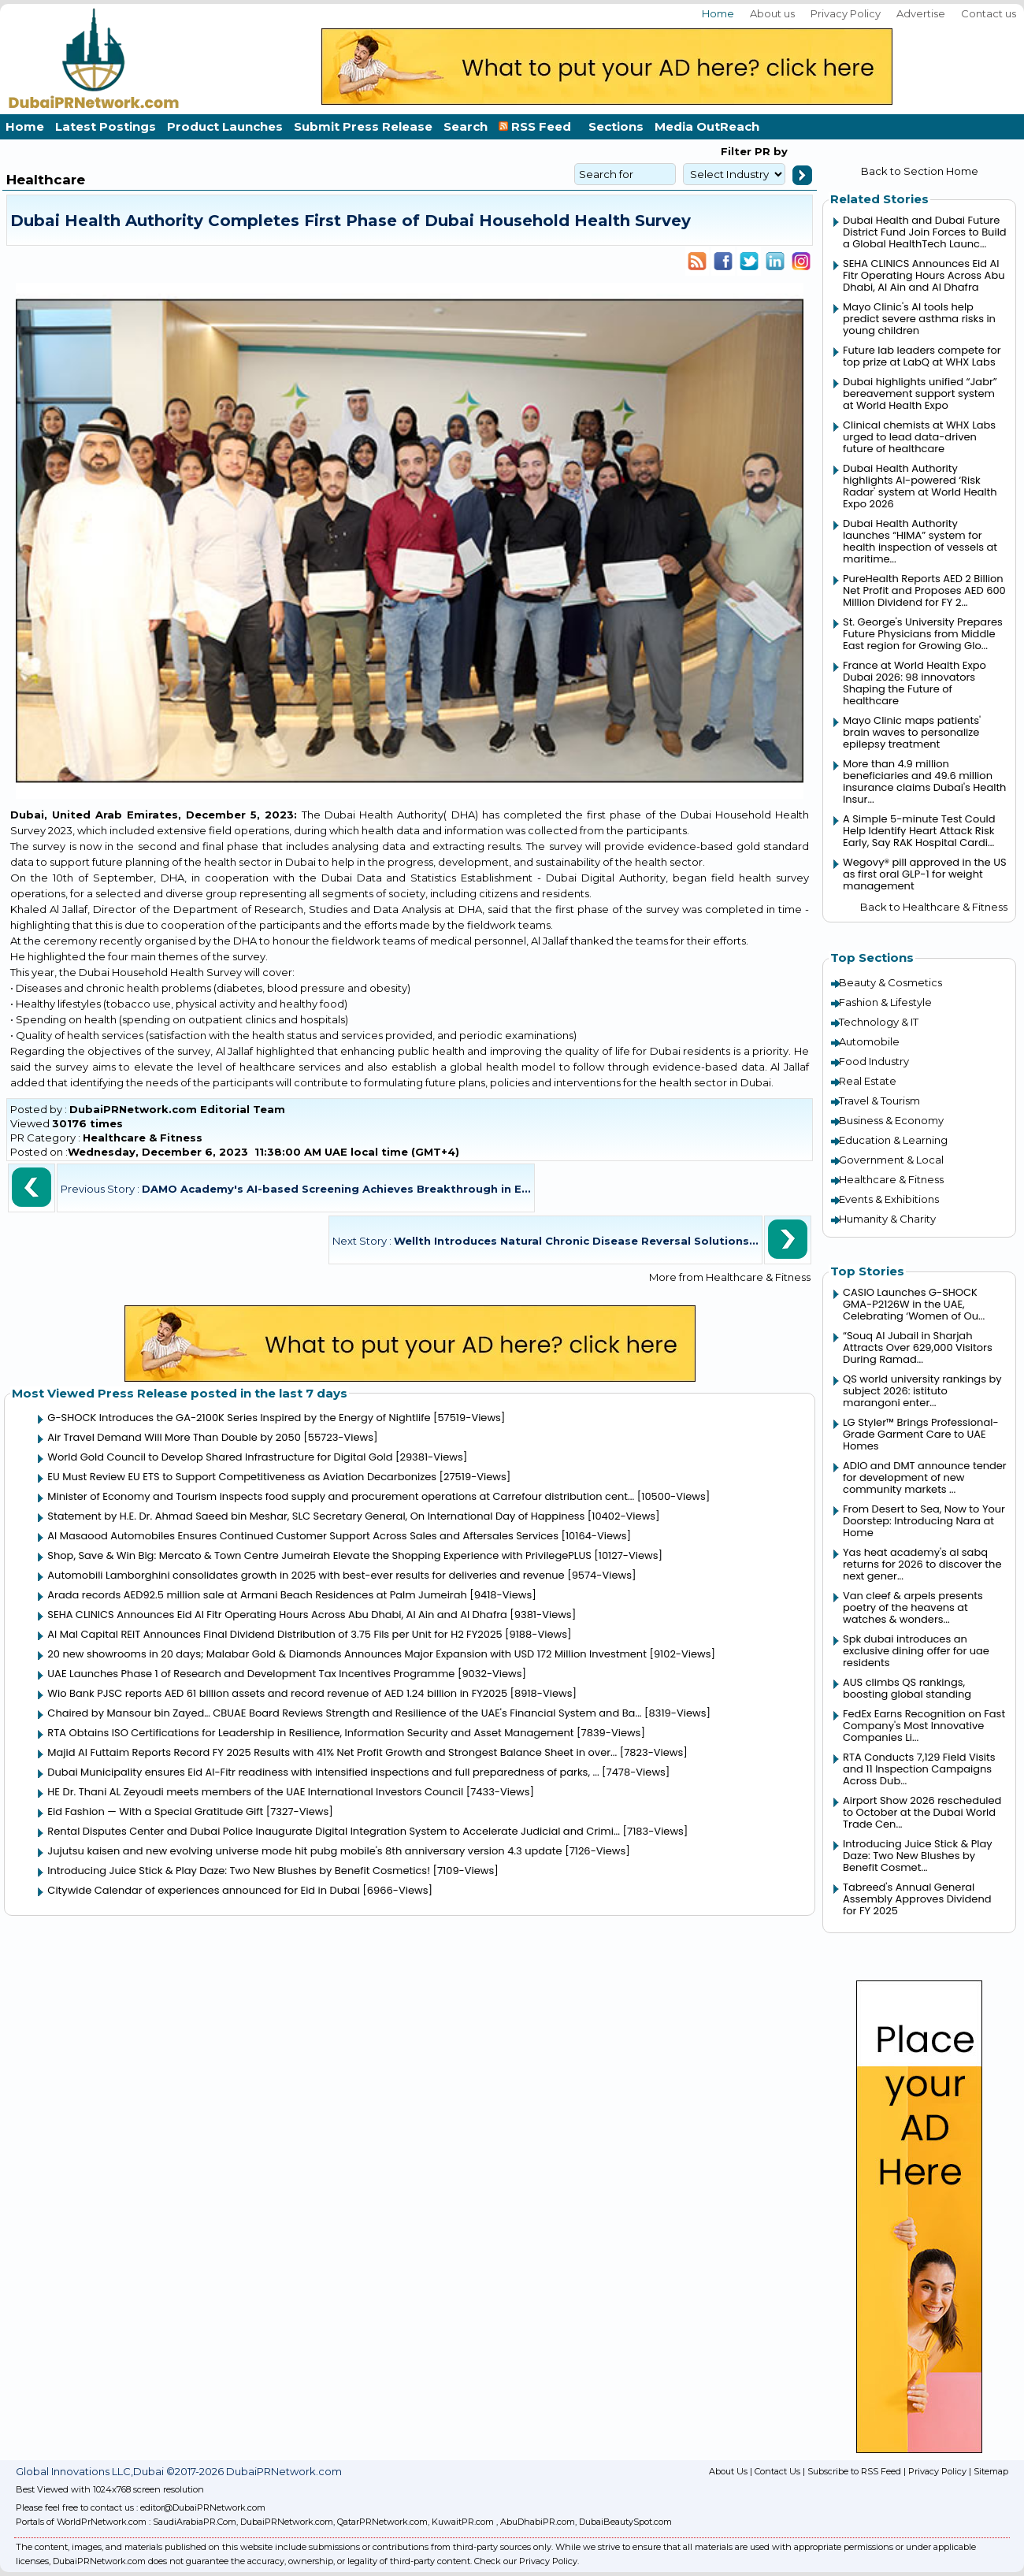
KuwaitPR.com (463, 2521)
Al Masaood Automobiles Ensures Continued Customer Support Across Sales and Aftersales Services (302, 1535)
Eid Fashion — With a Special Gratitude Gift (155, 1811)
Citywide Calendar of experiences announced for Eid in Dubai (203, 1890)
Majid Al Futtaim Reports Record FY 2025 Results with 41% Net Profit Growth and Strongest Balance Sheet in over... (332, 1752)
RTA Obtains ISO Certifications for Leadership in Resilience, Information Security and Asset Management (310, 1732)
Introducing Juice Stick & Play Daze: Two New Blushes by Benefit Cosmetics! (238, 1870)
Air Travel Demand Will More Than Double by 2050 (173, 1437)
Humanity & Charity (887, 1218)
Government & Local (891, 1159)
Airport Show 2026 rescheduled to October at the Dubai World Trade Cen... (922, 1812)
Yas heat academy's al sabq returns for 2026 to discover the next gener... (922, 1564)
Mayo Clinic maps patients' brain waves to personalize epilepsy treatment (912, 732)
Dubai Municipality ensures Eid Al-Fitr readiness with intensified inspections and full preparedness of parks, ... (323, 1772)
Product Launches (225, 126)
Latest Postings (105, 126)
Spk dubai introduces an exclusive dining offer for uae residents (916, 1650)
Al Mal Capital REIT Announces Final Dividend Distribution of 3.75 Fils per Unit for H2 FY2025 (274, 1634)
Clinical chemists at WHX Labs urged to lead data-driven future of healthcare (919, 437)
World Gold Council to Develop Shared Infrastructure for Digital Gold (219, 1456)
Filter (736, 151)
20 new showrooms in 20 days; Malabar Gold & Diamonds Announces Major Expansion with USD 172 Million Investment (347, 1653)
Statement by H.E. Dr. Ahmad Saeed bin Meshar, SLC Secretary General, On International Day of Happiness (315, 1516)
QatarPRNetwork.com (382, 2521)
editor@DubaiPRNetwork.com (202, 2507)
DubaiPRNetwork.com (286, 2521)
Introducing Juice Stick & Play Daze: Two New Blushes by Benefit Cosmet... (917, 1855)
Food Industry (874, 1061)
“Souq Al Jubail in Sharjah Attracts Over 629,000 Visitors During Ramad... (917, 1347)
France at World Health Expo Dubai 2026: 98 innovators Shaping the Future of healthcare (914, 683)
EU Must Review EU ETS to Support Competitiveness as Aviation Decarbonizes (241, 1476)
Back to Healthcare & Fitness (933, 906)
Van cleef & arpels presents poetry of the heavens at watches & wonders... (913, 1607)
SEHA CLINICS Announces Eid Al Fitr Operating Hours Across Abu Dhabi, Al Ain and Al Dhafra (276, 1614)
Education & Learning (893, 1140)
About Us (728, 2471)
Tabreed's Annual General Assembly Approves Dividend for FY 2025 (917, 1899)
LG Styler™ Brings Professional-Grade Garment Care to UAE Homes (921, 1434)
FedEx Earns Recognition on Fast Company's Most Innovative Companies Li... (924, 1725)
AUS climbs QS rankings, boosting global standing (907, 1688)
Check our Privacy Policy (525, 2561)
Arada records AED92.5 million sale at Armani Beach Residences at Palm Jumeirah (256, 1594)
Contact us (988, 13)
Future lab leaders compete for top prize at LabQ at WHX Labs (922, 356)
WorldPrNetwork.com (102, 2521)
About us (772, 13)
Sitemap (991, 2471)
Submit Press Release (363, 126)
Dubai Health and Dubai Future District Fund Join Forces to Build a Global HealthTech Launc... (925, 232)
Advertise (920, 13)
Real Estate (867, 1081)
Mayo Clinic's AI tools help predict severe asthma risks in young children (919, 318)
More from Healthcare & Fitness (730, 1277)
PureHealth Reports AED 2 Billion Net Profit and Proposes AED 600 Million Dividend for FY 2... (924, 590)
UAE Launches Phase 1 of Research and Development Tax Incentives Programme (250, 1673)
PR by (769, 151)
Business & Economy (891, 1120)
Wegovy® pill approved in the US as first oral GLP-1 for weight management (925, 874)
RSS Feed (538, 126)
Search (465, 126)
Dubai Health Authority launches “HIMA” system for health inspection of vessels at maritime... (920, 541)
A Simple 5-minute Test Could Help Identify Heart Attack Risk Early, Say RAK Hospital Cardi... (919, 830)
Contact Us (777, 2471)
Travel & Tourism (879, 1100)
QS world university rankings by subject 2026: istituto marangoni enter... (922, 1391)
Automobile (869, 1041)
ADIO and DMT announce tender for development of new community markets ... (925, 1477)
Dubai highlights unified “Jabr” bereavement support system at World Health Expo (920, 393)
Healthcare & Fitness (142, 1137)
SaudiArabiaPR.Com (194, 2521)
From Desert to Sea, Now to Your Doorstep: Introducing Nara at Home (924, 1520)
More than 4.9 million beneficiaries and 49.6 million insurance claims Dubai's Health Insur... (924, 781)
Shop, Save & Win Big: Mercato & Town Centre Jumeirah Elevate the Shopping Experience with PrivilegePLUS (319, 1555)
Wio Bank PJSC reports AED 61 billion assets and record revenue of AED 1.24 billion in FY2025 (277, 1693)
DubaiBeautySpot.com (625, 2521)
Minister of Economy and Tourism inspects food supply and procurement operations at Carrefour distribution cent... (340, 1496)
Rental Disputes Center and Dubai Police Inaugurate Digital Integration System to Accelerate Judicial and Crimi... (333, 1831)
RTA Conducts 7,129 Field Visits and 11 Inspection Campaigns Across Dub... (919, 1769)
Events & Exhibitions (889, 1199)
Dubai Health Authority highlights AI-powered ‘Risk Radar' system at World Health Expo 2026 (920, 486)
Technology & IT (878, 1021)
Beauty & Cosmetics (890, 982)
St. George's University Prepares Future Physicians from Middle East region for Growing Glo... (923, 633)
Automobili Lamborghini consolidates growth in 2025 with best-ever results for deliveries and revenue (305, 1575)
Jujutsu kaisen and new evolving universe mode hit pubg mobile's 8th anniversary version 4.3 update (304, 1850)
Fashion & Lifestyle (885, 1002)
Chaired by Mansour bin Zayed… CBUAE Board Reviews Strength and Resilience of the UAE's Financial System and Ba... (344, 1713)
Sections (616, 126)
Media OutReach (707, 126)
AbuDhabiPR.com (537, 2521)
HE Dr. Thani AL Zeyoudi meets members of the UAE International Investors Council (255, 1791)
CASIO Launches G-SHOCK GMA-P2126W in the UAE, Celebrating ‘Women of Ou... (914, 1304)
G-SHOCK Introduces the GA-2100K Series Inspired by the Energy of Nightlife (238, 1417)
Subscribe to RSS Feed (854, 2471)
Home (718, 13)
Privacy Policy (846, 13)
